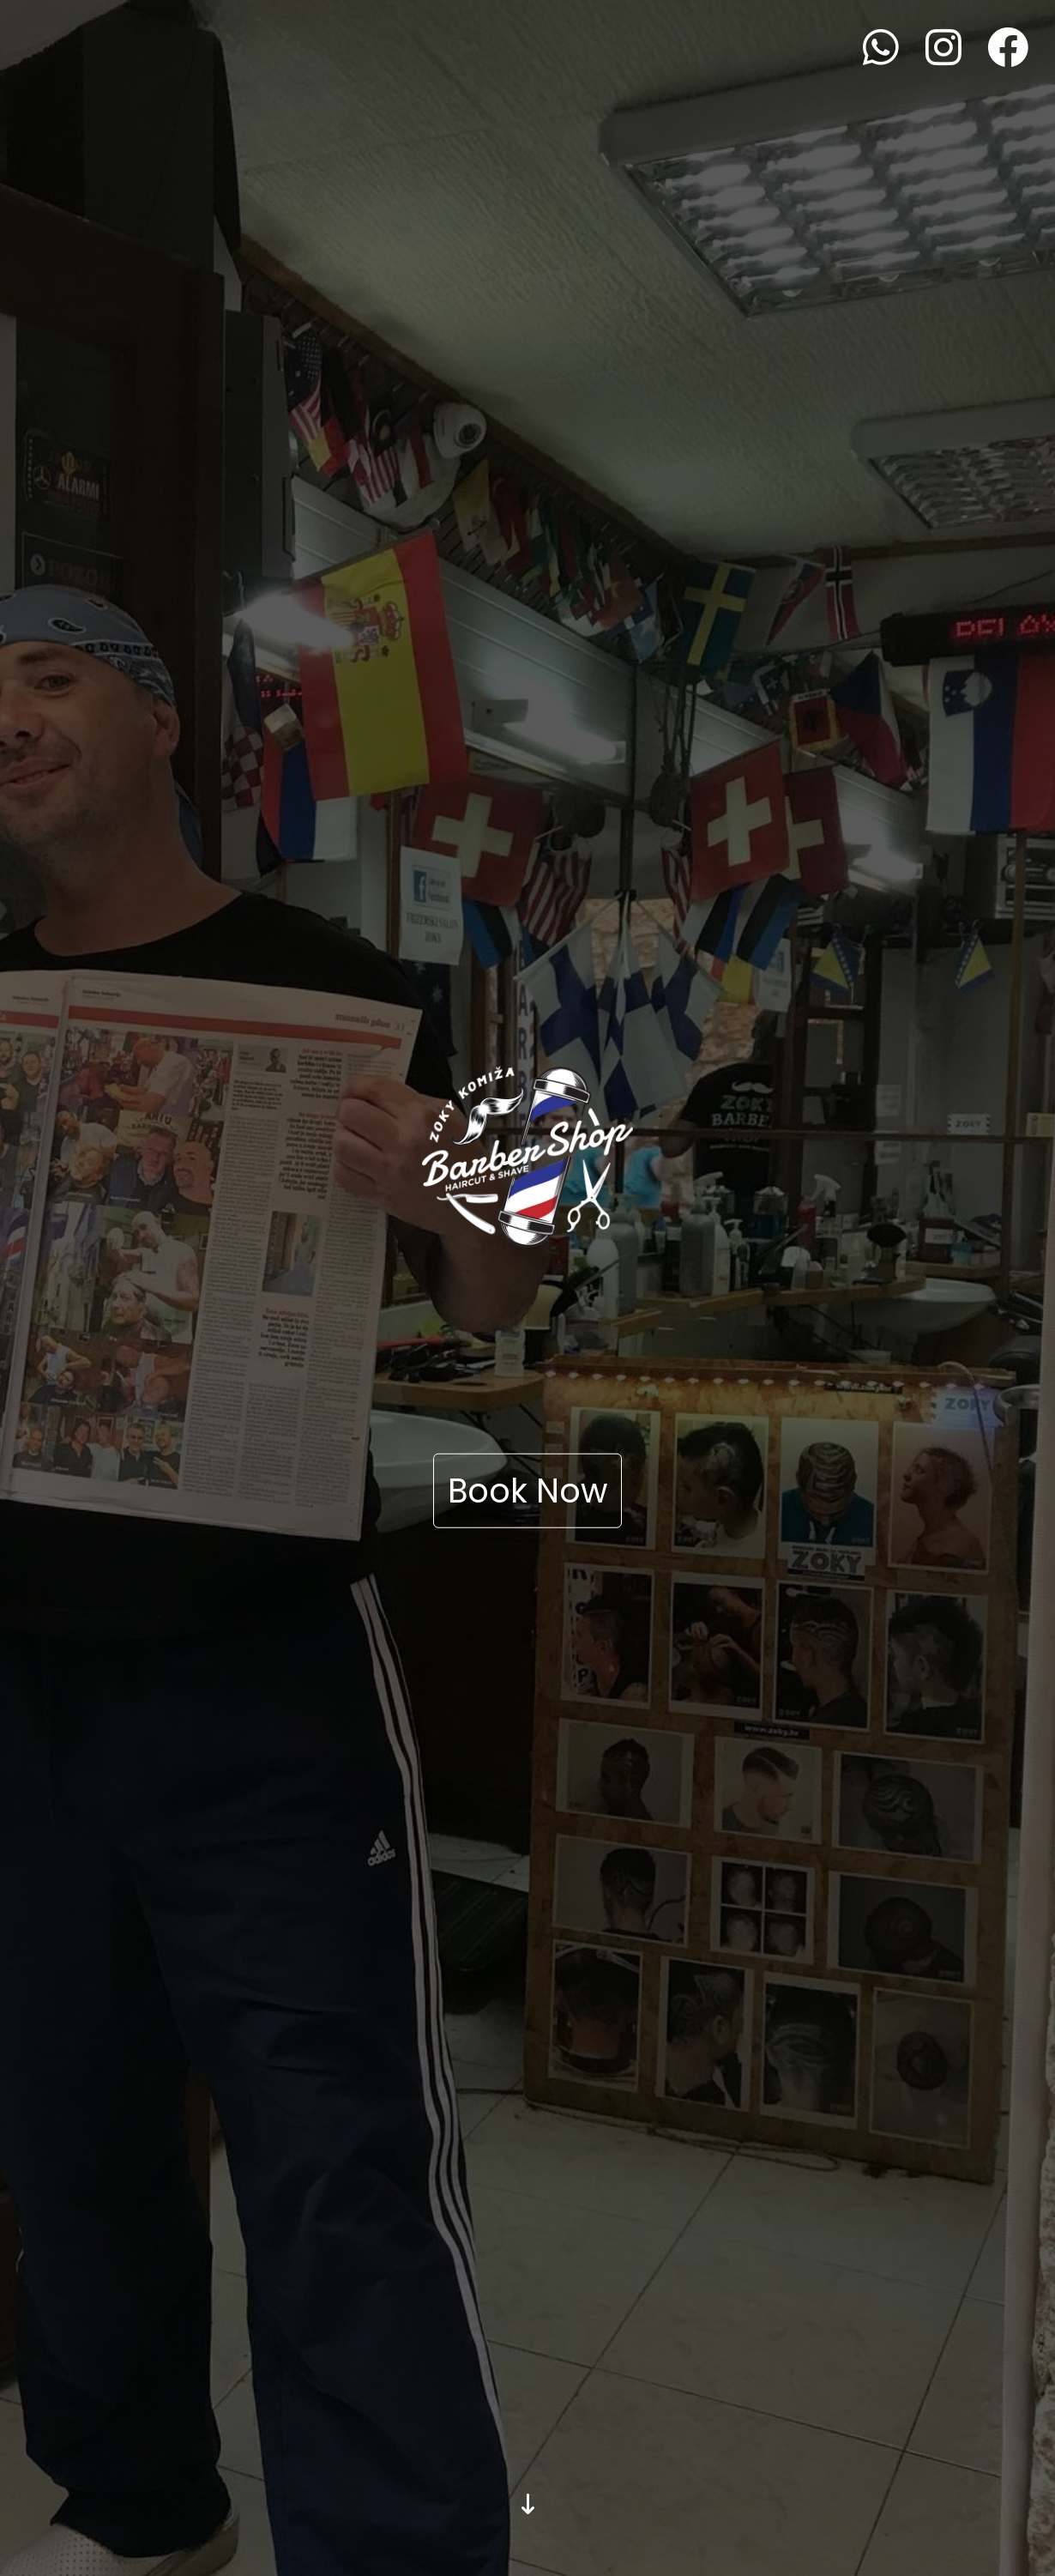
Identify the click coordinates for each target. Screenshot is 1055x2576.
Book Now (527, 1491)
